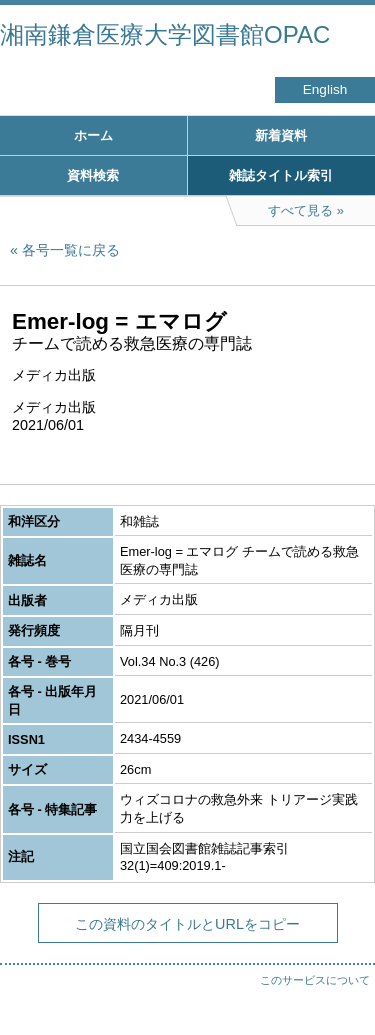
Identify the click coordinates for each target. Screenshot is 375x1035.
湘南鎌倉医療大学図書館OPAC (165, 34)
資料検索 (93, 175)
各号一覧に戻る (71, 250)
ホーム (93, 135)
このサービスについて (315, 980)
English (325, 89)
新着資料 (281, 135)
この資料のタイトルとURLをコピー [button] (187, 924)
